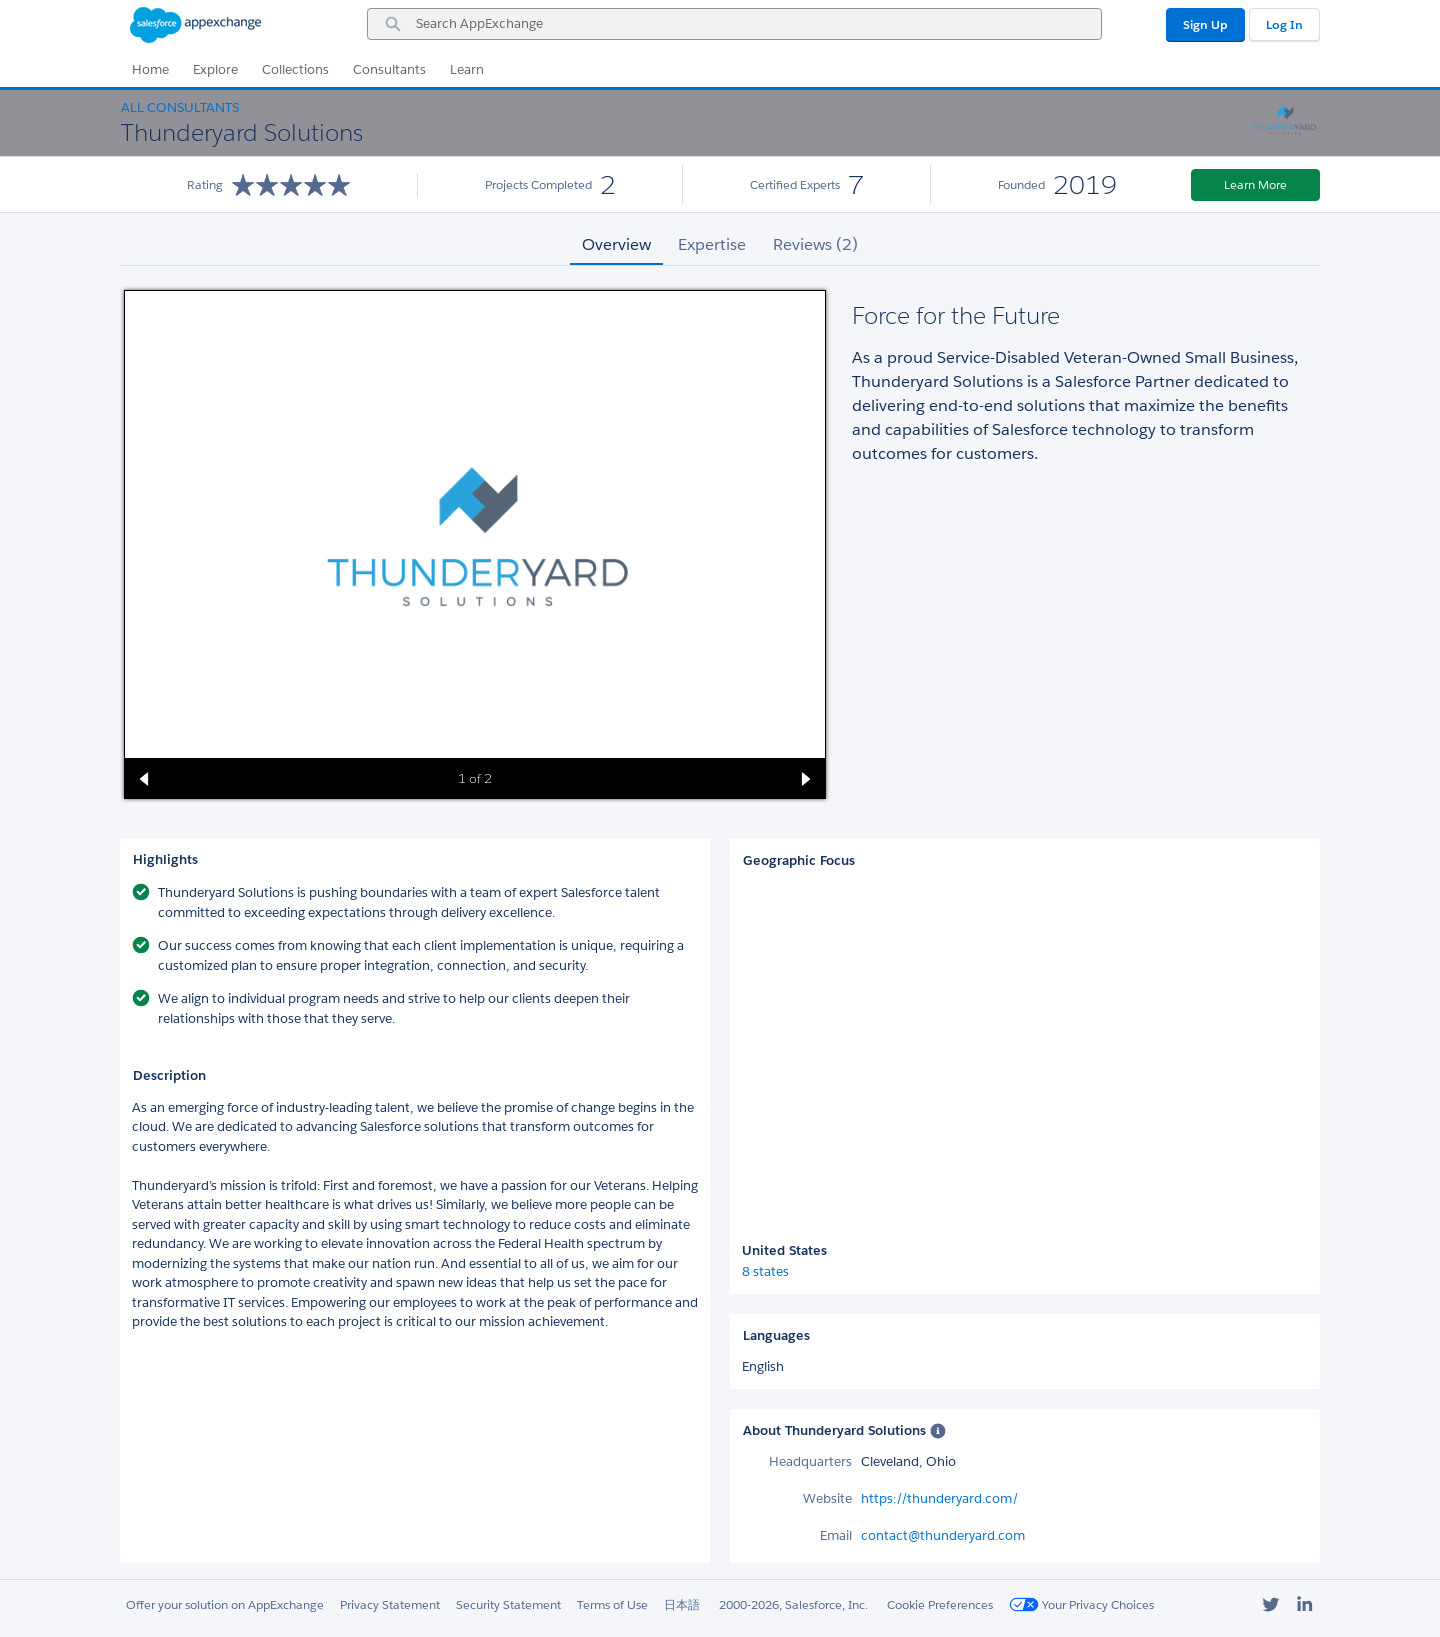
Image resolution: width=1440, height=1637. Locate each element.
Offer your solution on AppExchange (225, 1604)
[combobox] (734, 24)
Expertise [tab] (712, 244)
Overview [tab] (616, 244)
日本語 (682, 1604)
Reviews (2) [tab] (815, 244)
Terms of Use (612, 1604)
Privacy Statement (390, 1604)
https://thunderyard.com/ (940, 1498)
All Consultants (180, 107)
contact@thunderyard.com (943, 1535)
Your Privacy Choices (1081, 1604)
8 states (765, 1271)
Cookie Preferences (940, 1604)
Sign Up (1205, 24)
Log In (1284, 24)
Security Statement (508, 1604)
